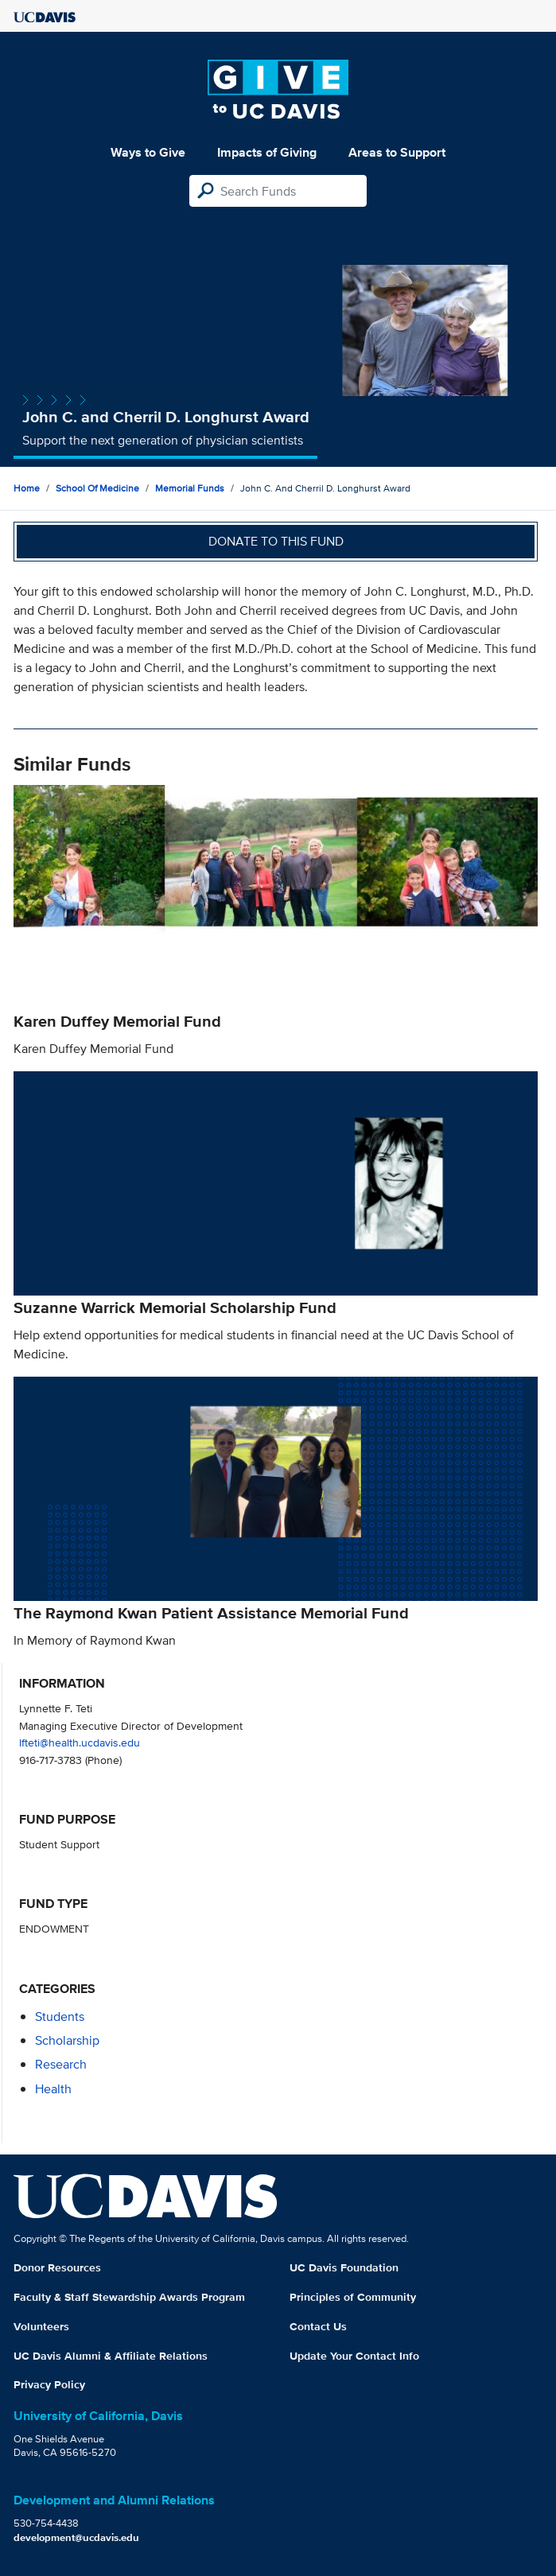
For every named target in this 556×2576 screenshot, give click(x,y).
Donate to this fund (276, 541)
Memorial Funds (189, 488)
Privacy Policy (49, 2384)
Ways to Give (148, 152)
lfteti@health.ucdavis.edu (79, 1742)
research (61, 2064)
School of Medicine (97, 488)
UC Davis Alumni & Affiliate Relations (111, 2356)
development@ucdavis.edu (76, 2537)
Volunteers (41, 2326)
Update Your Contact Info (354, 2356)
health (53, 2089)
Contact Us (318, 2326)
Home (27, 488)
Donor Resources (57, 2267)
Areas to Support (396, 152)
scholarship (67, 2040)
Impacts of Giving (267, 152)
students (59, 2016)
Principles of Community (353, 2297)
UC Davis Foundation (344, 2267)
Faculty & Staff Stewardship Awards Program (129, 2297)
